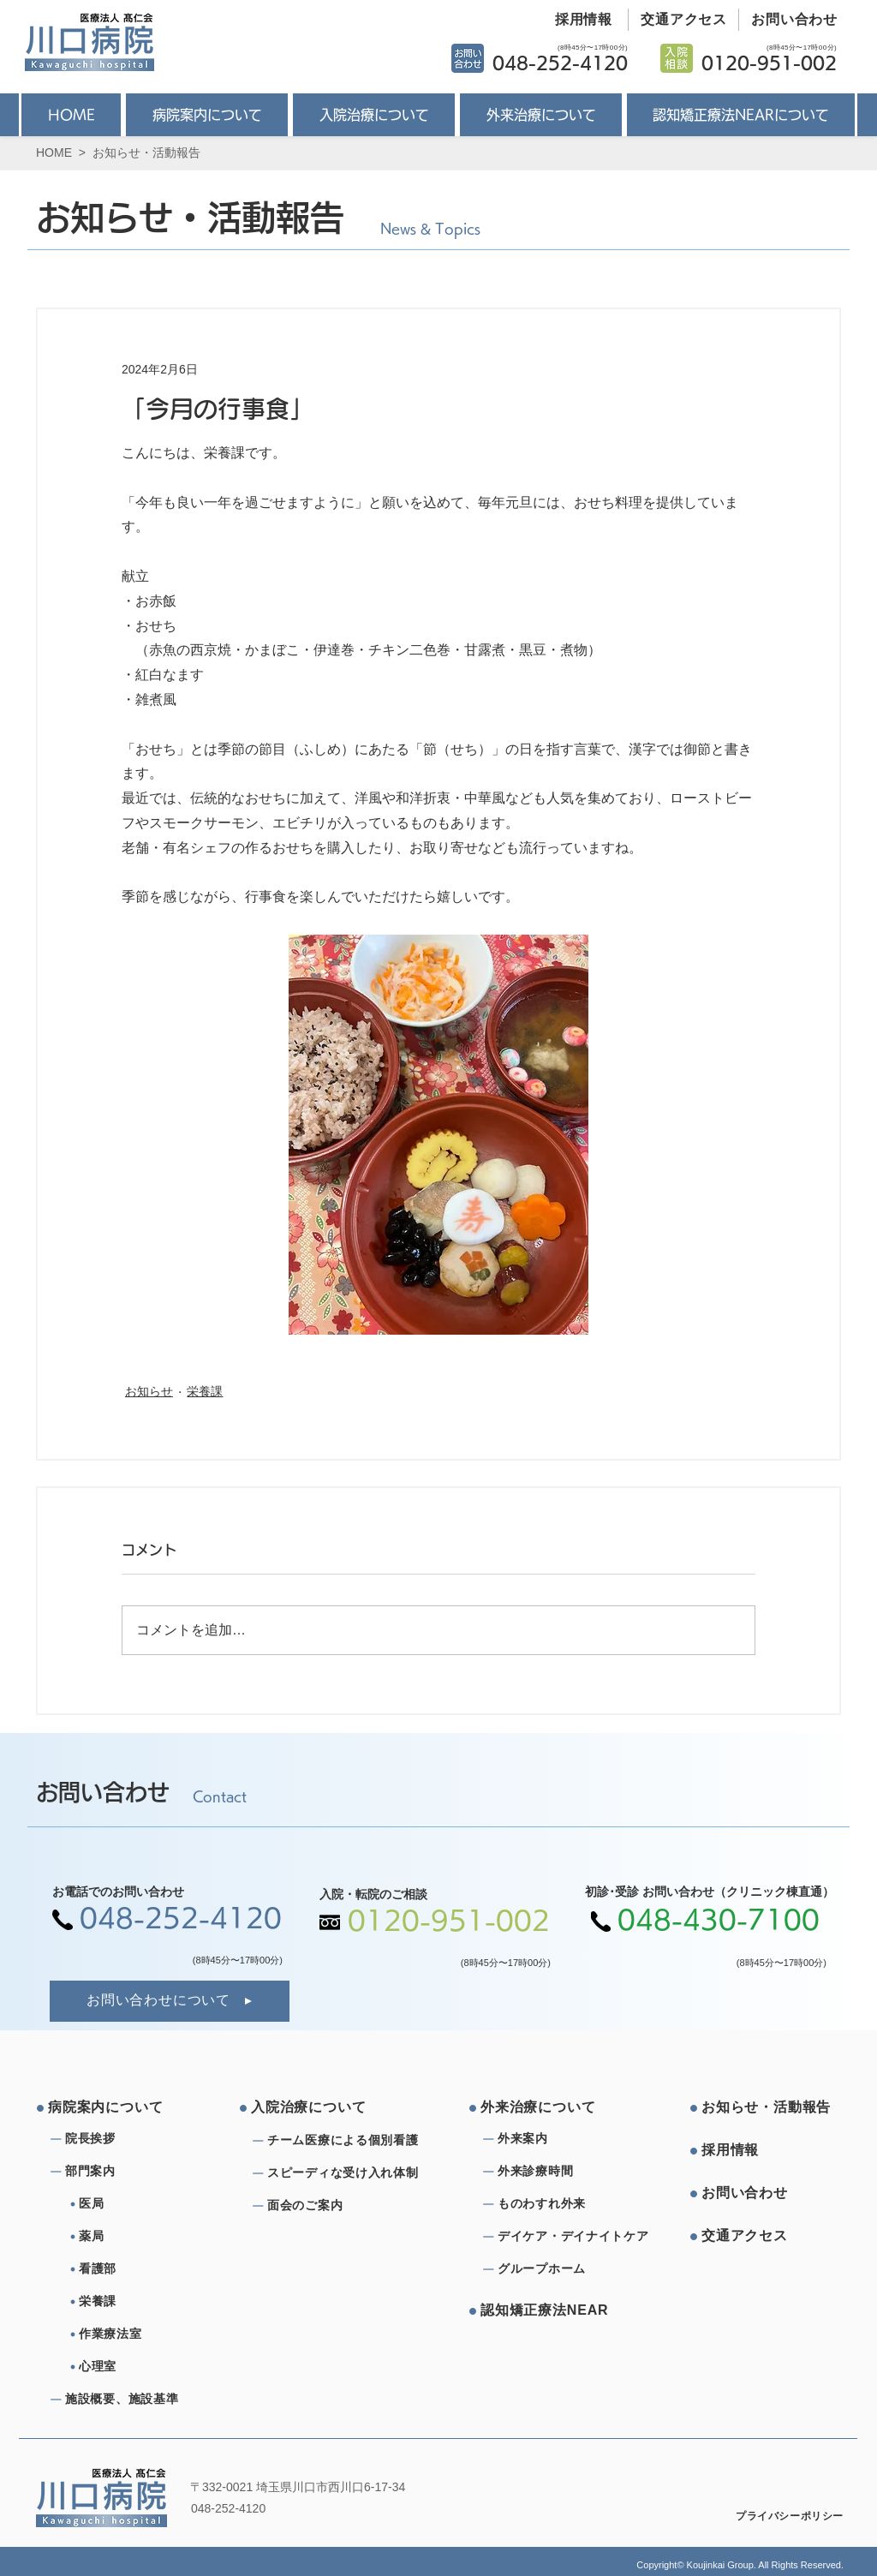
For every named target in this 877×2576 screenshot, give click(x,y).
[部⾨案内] (127, 2172)
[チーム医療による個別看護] (348, 2141)
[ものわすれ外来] (559, 2204)
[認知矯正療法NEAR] (545, 2311)
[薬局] (147, 2237)
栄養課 (205, 1391)
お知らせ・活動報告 (146, 152)
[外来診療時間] (559, 2172)
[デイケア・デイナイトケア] (576, 2237)
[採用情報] (577, 20)
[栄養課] (147, 2302)
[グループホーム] (559, 2269)
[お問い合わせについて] (169, 2001)
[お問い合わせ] (788, 20)
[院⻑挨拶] (127, 2139)
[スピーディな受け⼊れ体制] (348, 2173)
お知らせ (149, 1391)
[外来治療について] (545, 2108)
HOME (54, 152)
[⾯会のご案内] (348, 2206)
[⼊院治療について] (316, 2108)
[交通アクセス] (678, 20)
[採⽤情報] (766, 2151)
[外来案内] (559, 2139)
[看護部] (147, 2269)
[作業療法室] (147, 2334)
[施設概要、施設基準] (127, 2399)
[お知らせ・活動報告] (766, 2108)
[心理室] (147, 2367)
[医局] (147, 2204)
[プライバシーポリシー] (778, 2517)
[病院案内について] (113, 2108)
